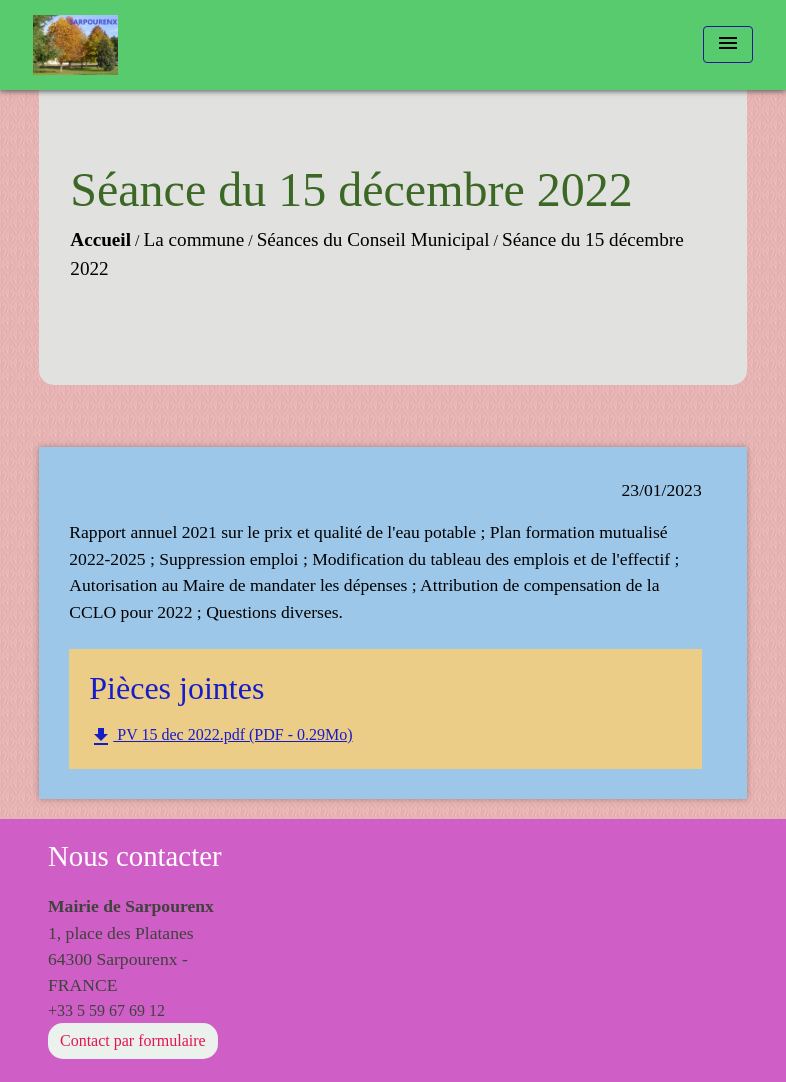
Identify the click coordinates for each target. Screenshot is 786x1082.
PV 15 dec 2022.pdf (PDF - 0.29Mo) (220, 737)
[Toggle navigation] (728, 44)
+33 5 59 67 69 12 (106, 1010)
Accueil (100, 239)
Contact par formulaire (133, 1040)
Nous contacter (135, 856)
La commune (194, 239)
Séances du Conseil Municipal (373, 239)
